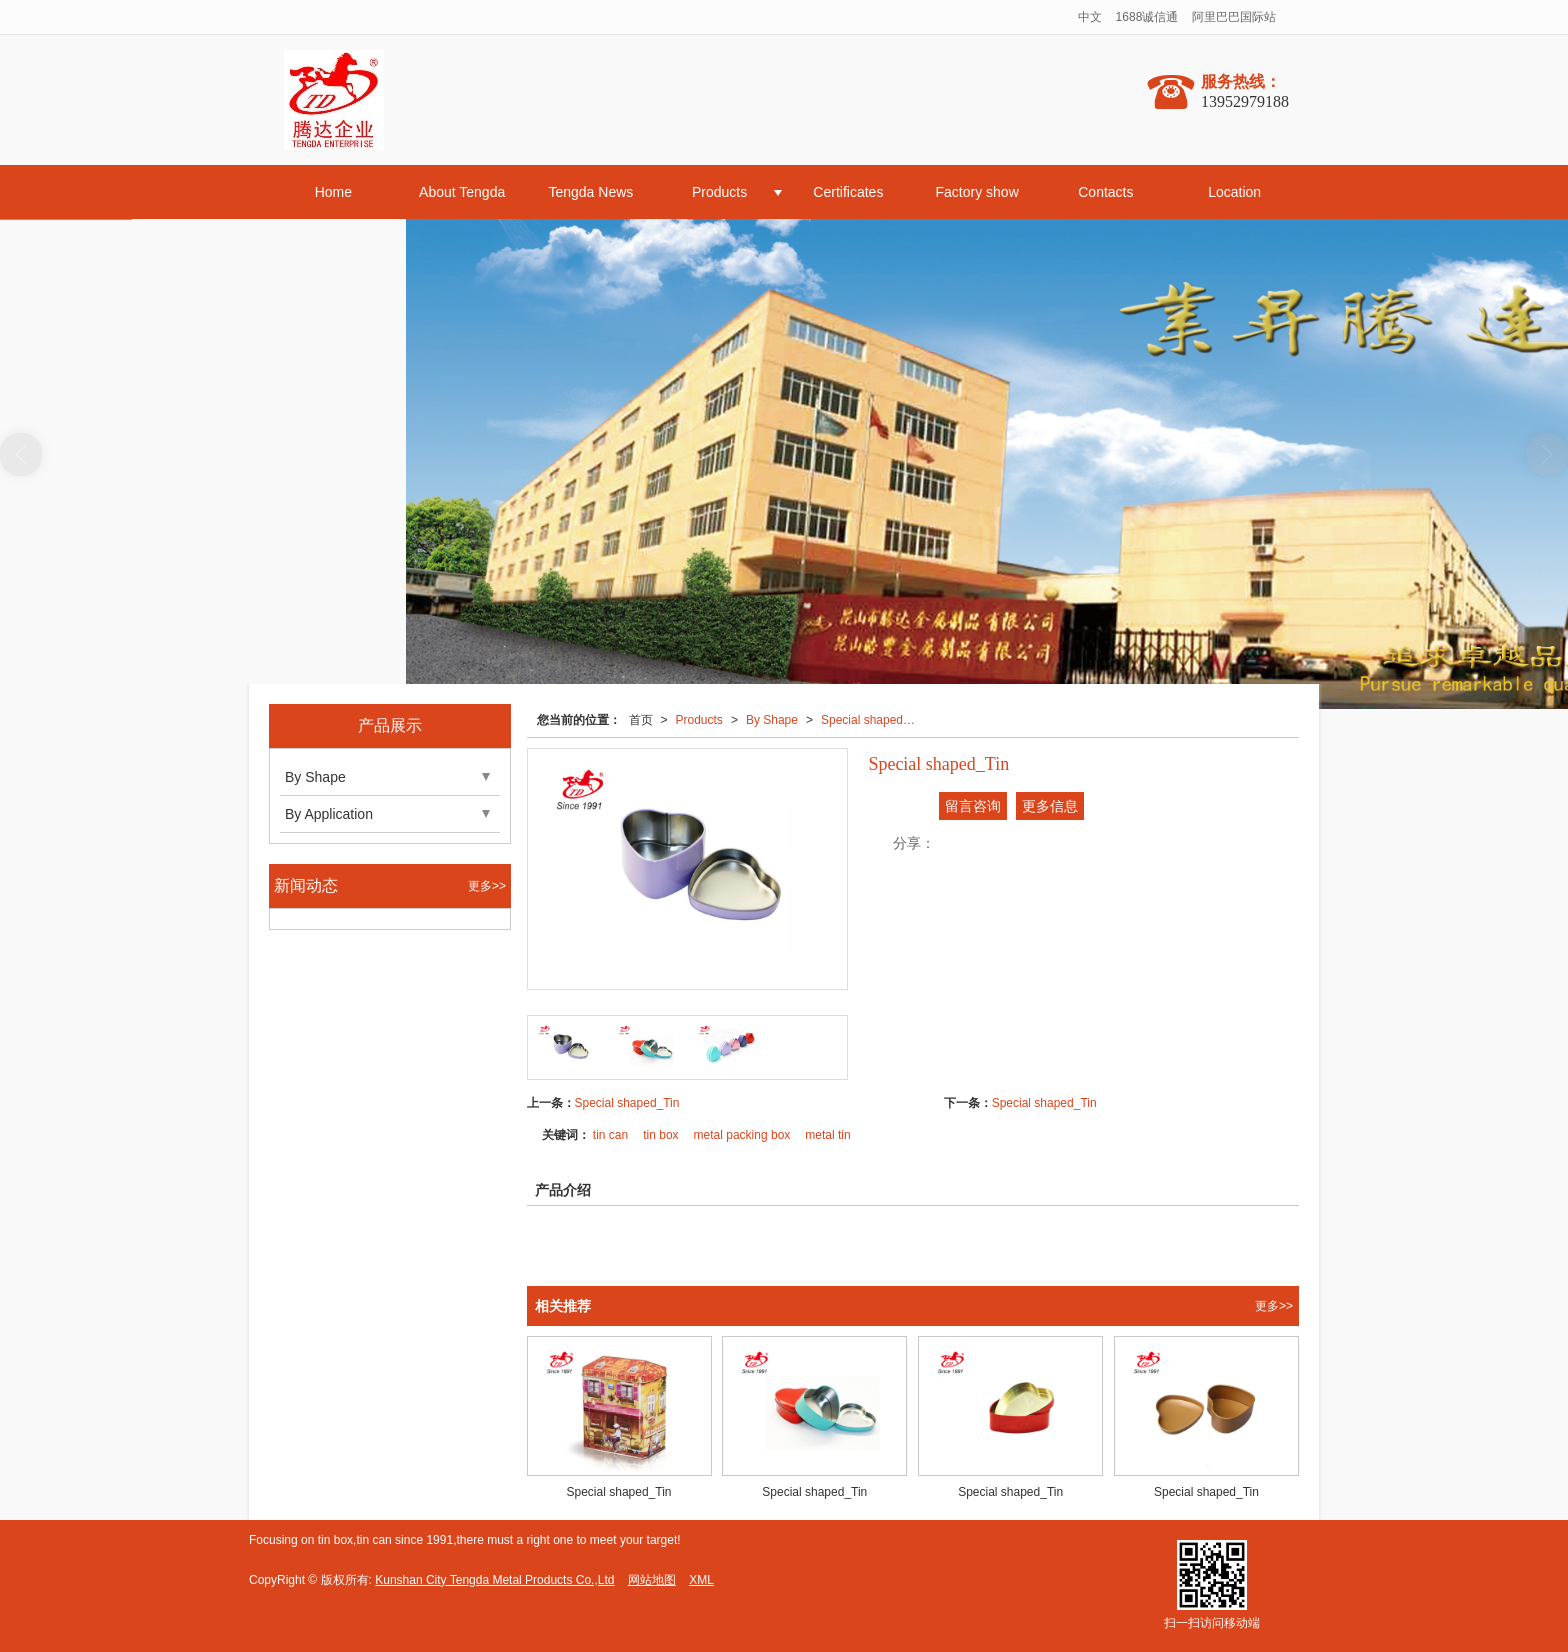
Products (719, 192)
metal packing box (742, 1135)
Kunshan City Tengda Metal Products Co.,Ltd (494, 1580)
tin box (660, 1135)
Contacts (1105, 192)
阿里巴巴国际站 (1234, 17)
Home (333, 192)
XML (701, 1580)
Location (1234, 192)
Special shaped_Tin (873, 720)
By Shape (772, 720)
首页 (641, 720)
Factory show (977, 192)
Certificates (848, 192)
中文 (1090, 17)
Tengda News (590, 192)
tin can (610, 1135)
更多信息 (1050, 806)
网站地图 (652, 1580)
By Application (329, 814)
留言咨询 (973, 806)
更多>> (1274, 1306)
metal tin (827, 1135)
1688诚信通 (1147, 17)
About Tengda (462, 192)
